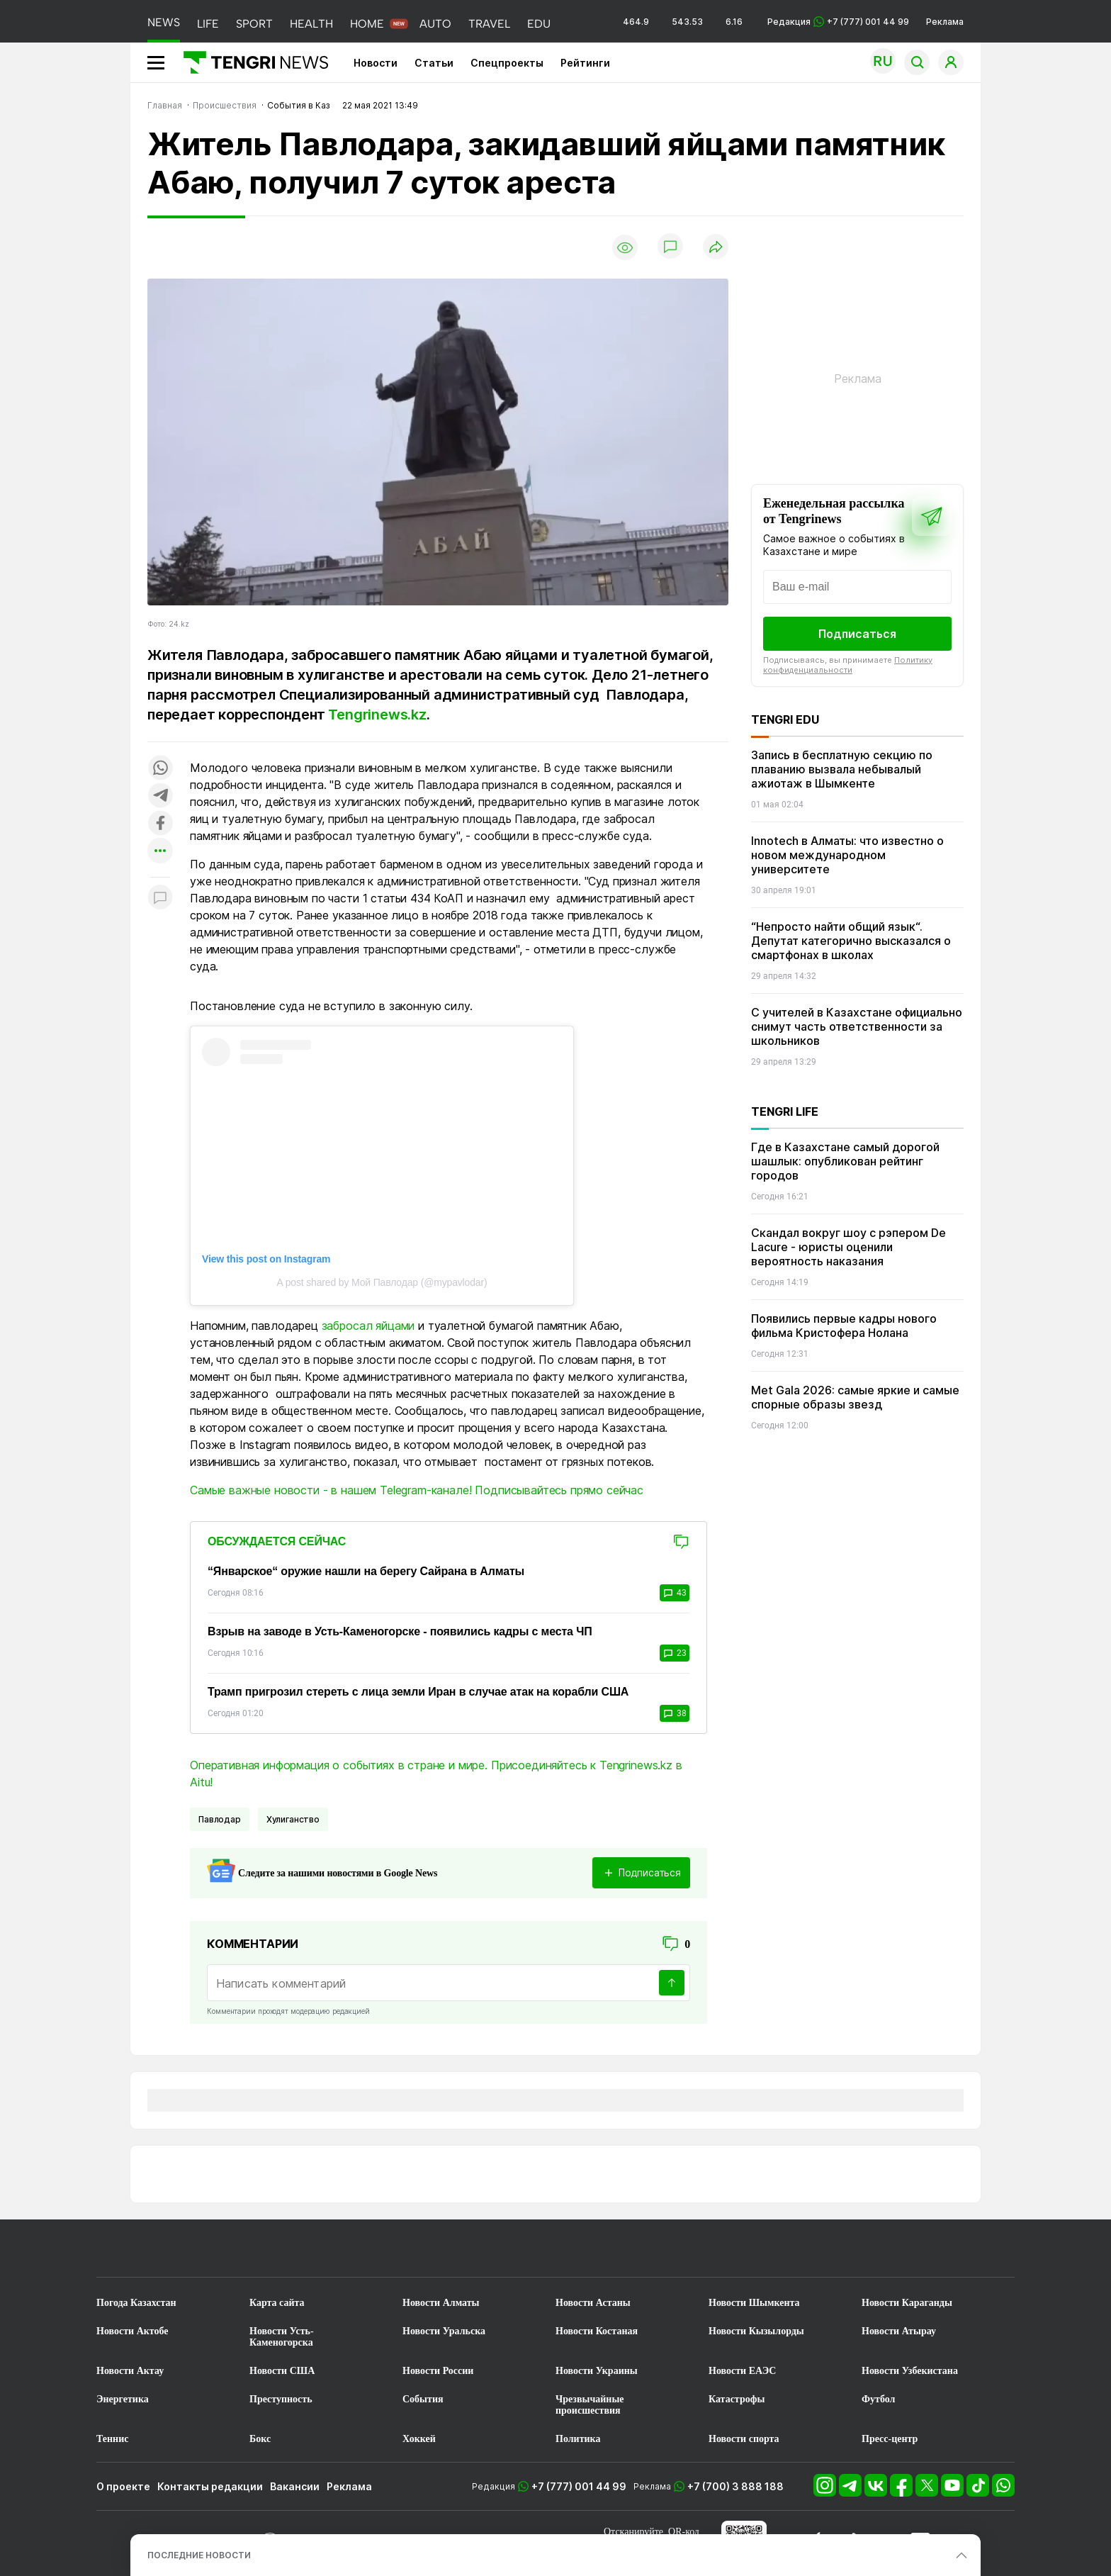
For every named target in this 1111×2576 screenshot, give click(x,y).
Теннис (112, 2439)
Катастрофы (737, 2399)
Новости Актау (130, 2370)
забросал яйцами (368, 1325)
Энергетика (122, 2399)
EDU (539, 23)
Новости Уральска (443, 2331)
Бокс (260, 2439)
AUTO (435, 23)
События (423, 2399)
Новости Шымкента (754, 2302)
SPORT (254, 23)
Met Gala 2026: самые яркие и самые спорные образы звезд (855, 1397)
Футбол (878, 2399)
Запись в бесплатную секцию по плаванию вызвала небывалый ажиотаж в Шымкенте (841, 769)
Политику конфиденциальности (847, 665)
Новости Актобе (132, 2331)
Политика (578, 2439)
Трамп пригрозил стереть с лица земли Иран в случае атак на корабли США (418, 1692)
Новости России (437, 2370)
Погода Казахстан (136, 2302)
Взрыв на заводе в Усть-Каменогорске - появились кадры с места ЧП (400, 1631)
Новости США (282, 2370)
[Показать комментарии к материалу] (160, 898)
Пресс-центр (890, 2439)
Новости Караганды (907, 2302)
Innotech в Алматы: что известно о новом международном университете (847, 855)
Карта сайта (277, 2302)
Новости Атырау (899, 2331)
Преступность (280, 2399)
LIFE (208, 23)
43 (674, 1592)
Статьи (433, 63)
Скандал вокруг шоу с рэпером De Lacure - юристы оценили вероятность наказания (848, 1247)
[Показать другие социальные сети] (160, 852)
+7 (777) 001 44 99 (578, 2486)
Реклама (945, 21)
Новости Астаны (593, 2302)
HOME (367, 23)
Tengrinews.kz (377, 714)
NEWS (163, 22)
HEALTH (311, 23)
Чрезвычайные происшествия (590, 2405)
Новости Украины (597, 2370)
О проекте (123, 2486)
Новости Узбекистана (910, 2370)
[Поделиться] (715, 248)
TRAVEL (489, 23)
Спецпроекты (506, 63)
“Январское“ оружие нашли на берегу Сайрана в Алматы (366, 1571)
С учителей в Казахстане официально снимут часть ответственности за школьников (856, 1026)
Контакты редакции (210, 2486)
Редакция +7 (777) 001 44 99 (838, 21)
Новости (375, 63)
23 (674, 1653)
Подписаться (857, 634)
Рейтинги (585, 63)
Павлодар (219, 1819)
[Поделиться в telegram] (160, 796)
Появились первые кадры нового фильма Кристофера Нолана (844, 1325)
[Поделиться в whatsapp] (160, 769)
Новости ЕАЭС (742, 2370)
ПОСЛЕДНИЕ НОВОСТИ (199, 2555)
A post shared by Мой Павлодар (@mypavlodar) (382, 1282)
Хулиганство (293, 1819)
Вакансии (295, 2486)
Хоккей (419, 2439)
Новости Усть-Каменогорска (281, 2337)
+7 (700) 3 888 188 (735, 2486)
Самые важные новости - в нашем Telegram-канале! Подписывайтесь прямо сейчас (416, 1490)
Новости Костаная (597, 2331)
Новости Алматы (441, 2302)
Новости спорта (744, 2439)
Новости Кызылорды (756, 2331)
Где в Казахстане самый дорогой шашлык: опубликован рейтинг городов (845, 1161)
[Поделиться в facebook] (160, 824)
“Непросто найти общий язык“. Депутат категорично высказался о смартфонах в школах (851, 940)
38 (674, 1713)
